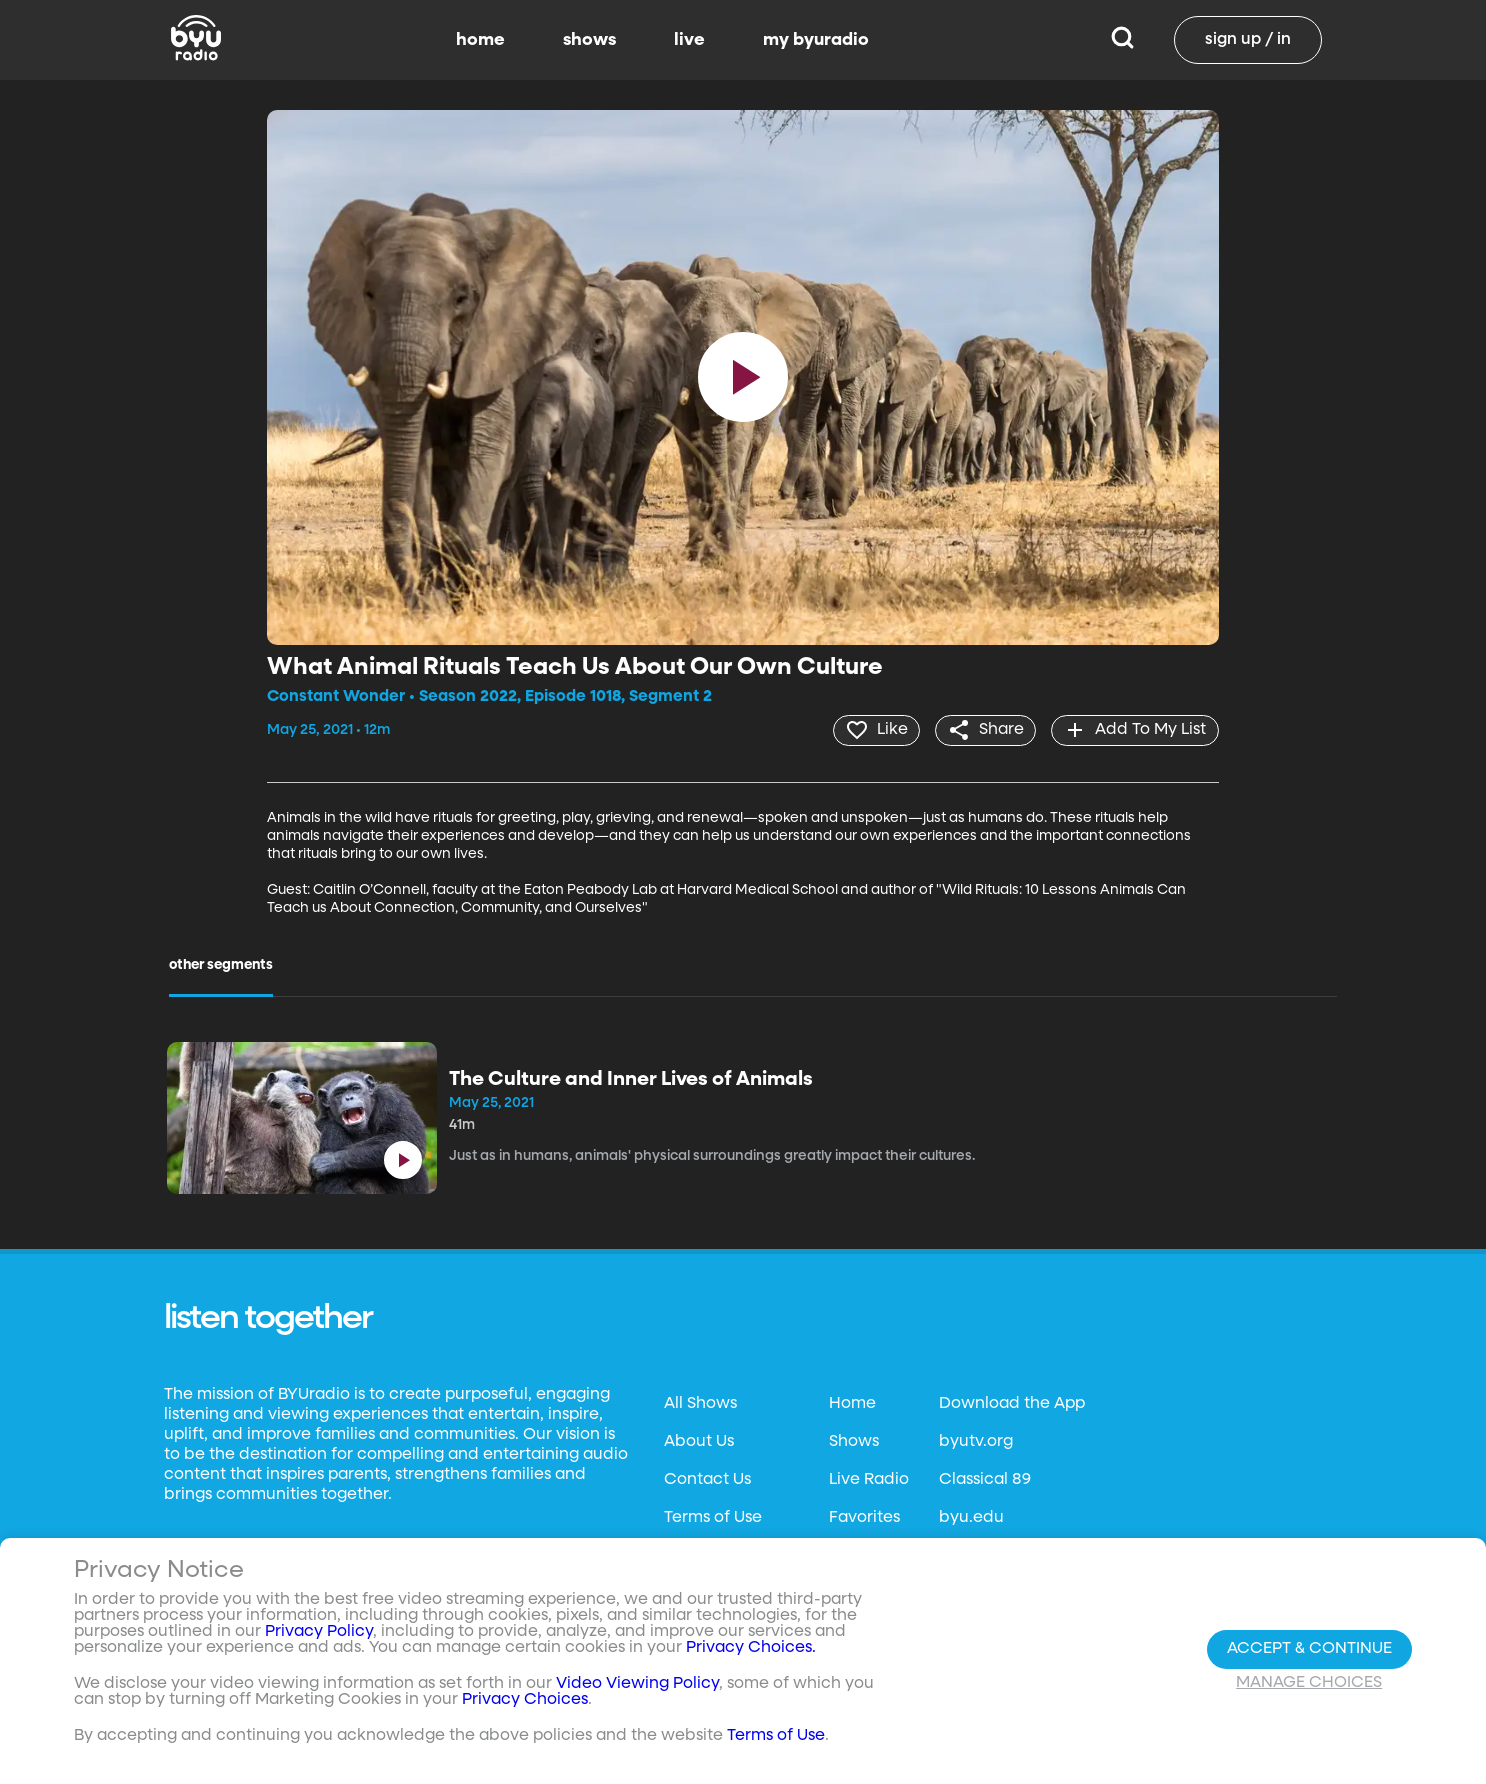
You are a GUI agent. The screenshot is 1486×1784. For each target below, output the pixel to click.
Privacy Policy (319, 1632)
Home (852, 1403)
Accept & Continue (1309, 1649)
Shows (854, 1441)
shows (589, 40)
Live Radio (869, 1479)
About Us (699, 1441)
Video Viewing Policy (637, 1684)
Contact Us (707, 1479)
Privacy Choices (525, 1700)
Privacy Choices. (751, 1648)
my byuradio (816, 40)
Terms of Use (713, 1517)
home (480, 40)
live (689, 40)
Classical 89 (985, 1479)
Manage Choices (1309, 1683)
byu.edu (971, 1517)
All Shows (700, 1403)
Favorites (864, 1517)
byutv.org (976, 1441)
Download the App (1012, 1403)
